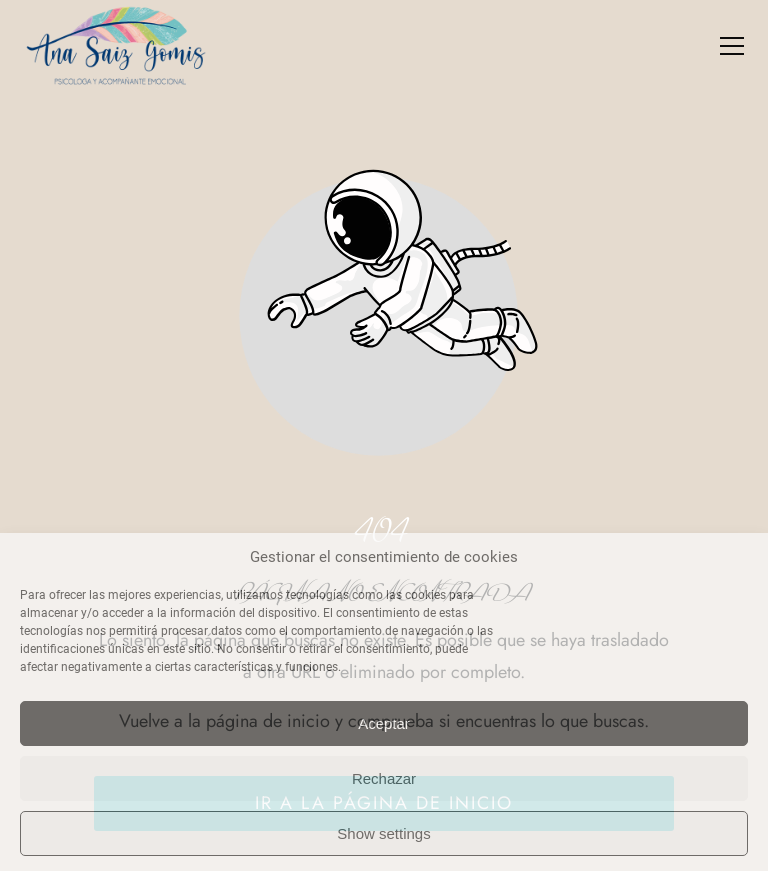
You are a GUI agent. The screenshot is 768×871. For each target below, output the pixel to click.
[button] (732, 46)
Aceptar (384, 723)
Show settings (383, 833)
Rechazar (384, 778)
